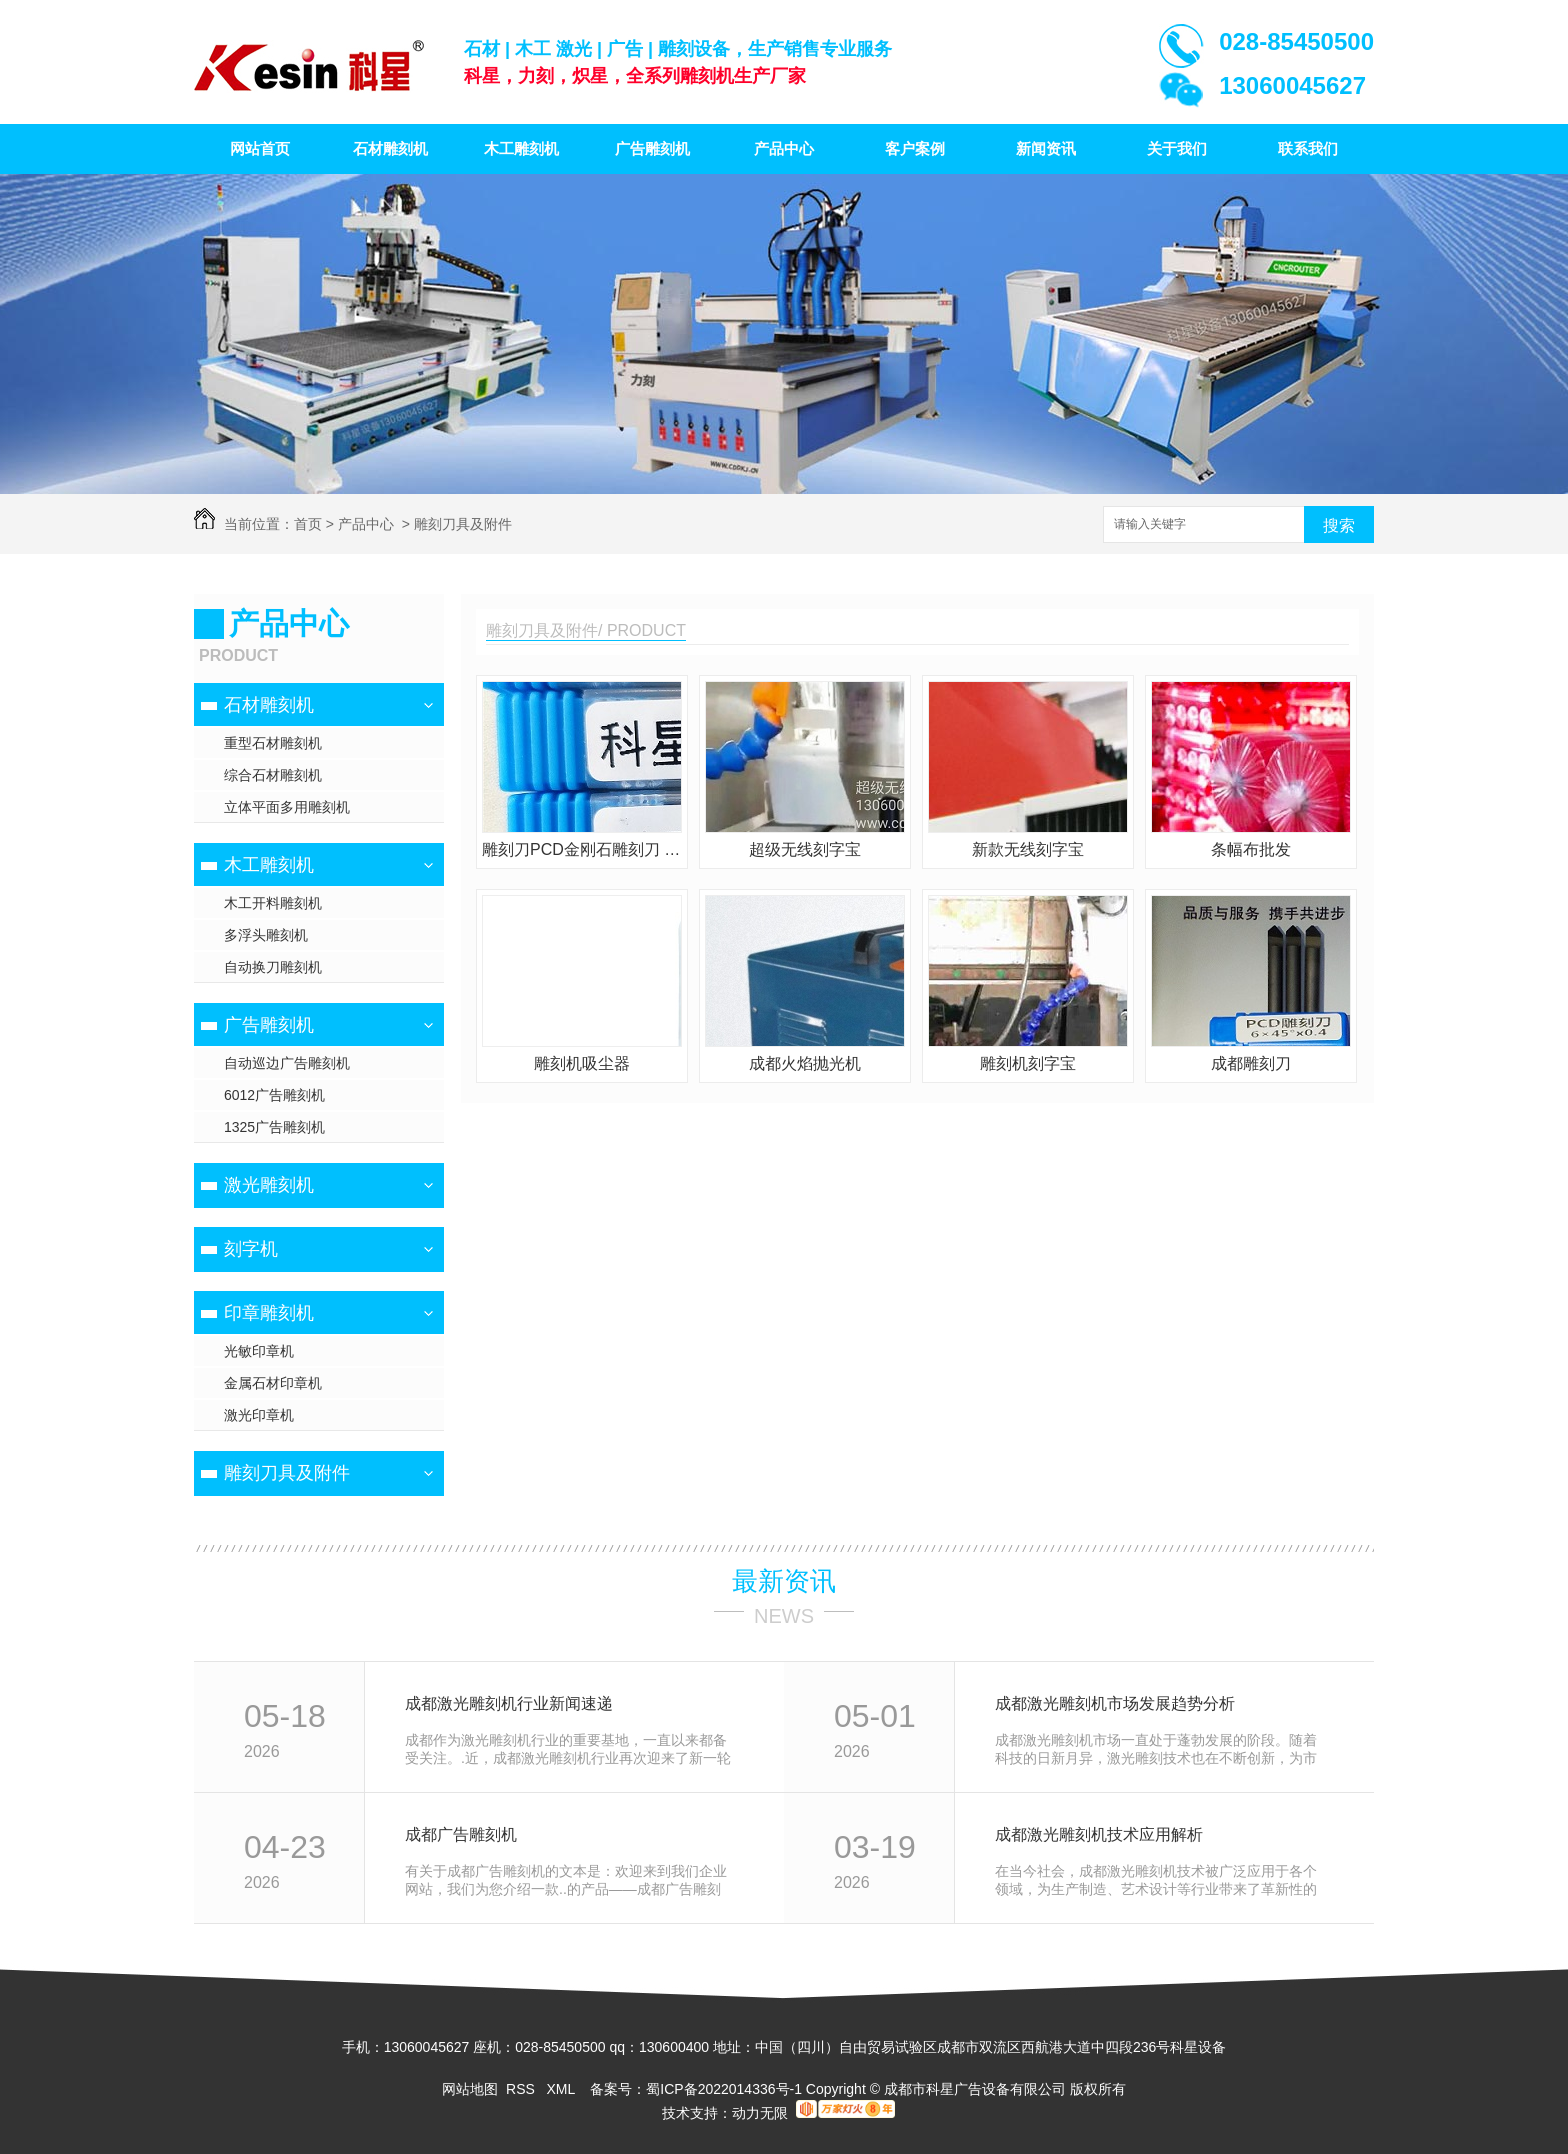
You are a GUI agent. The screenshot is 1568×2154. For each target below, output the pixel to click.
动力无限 (760, 2113)
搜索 (1339, 525)
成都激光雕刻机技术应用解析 (1099, 1834)
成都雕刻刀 (1251, 1063)
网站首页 (260, 148)
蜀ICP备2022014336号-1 (724, 2089)
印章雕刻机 (269, 1313)
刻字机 (251, 1249)
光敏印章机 (259, 1351)
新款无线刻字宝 (1028, 849)
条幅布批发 (1251, 849)
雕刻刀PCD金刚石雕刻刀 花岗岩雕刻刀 (582, 849)
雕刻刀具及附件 (463, 524)
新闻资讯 (1046, 148)
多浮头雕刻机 (266, 935)
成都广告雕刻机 (461, 1834)
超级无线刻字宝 (805, 849)
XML (562, 2089)
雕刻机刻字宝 (1028, 1063)
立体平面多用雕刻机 (287, 807)
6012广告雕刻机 (274, 1095)
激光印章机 (259, 1415)
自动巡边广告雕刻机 (287, 1063)
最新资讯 (784, 1581)
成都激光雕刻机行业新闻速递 (509, 1703)
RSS (522, 2089)
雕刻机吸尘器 (582, 1063)
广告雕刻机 (652, 148)
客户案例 (915, 148)
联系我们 (1308, 148)
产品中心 (784, 148)
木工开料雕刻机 (273, 903)
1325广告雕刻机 (274, 1127)
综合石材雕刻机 (273, 775)
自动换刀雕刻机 (273, 967)
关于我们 (1177, 148)
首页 (308, 524)
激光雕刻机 (269, 1185)
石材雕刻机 (390, 148)
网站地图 (470, 2089)
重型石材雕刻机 (273, 743)
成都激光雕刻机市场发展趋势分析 (1115, 1703)
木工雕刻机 (521, 148)
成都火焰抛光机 (805, 1063)
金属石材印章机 (273, 1383)
